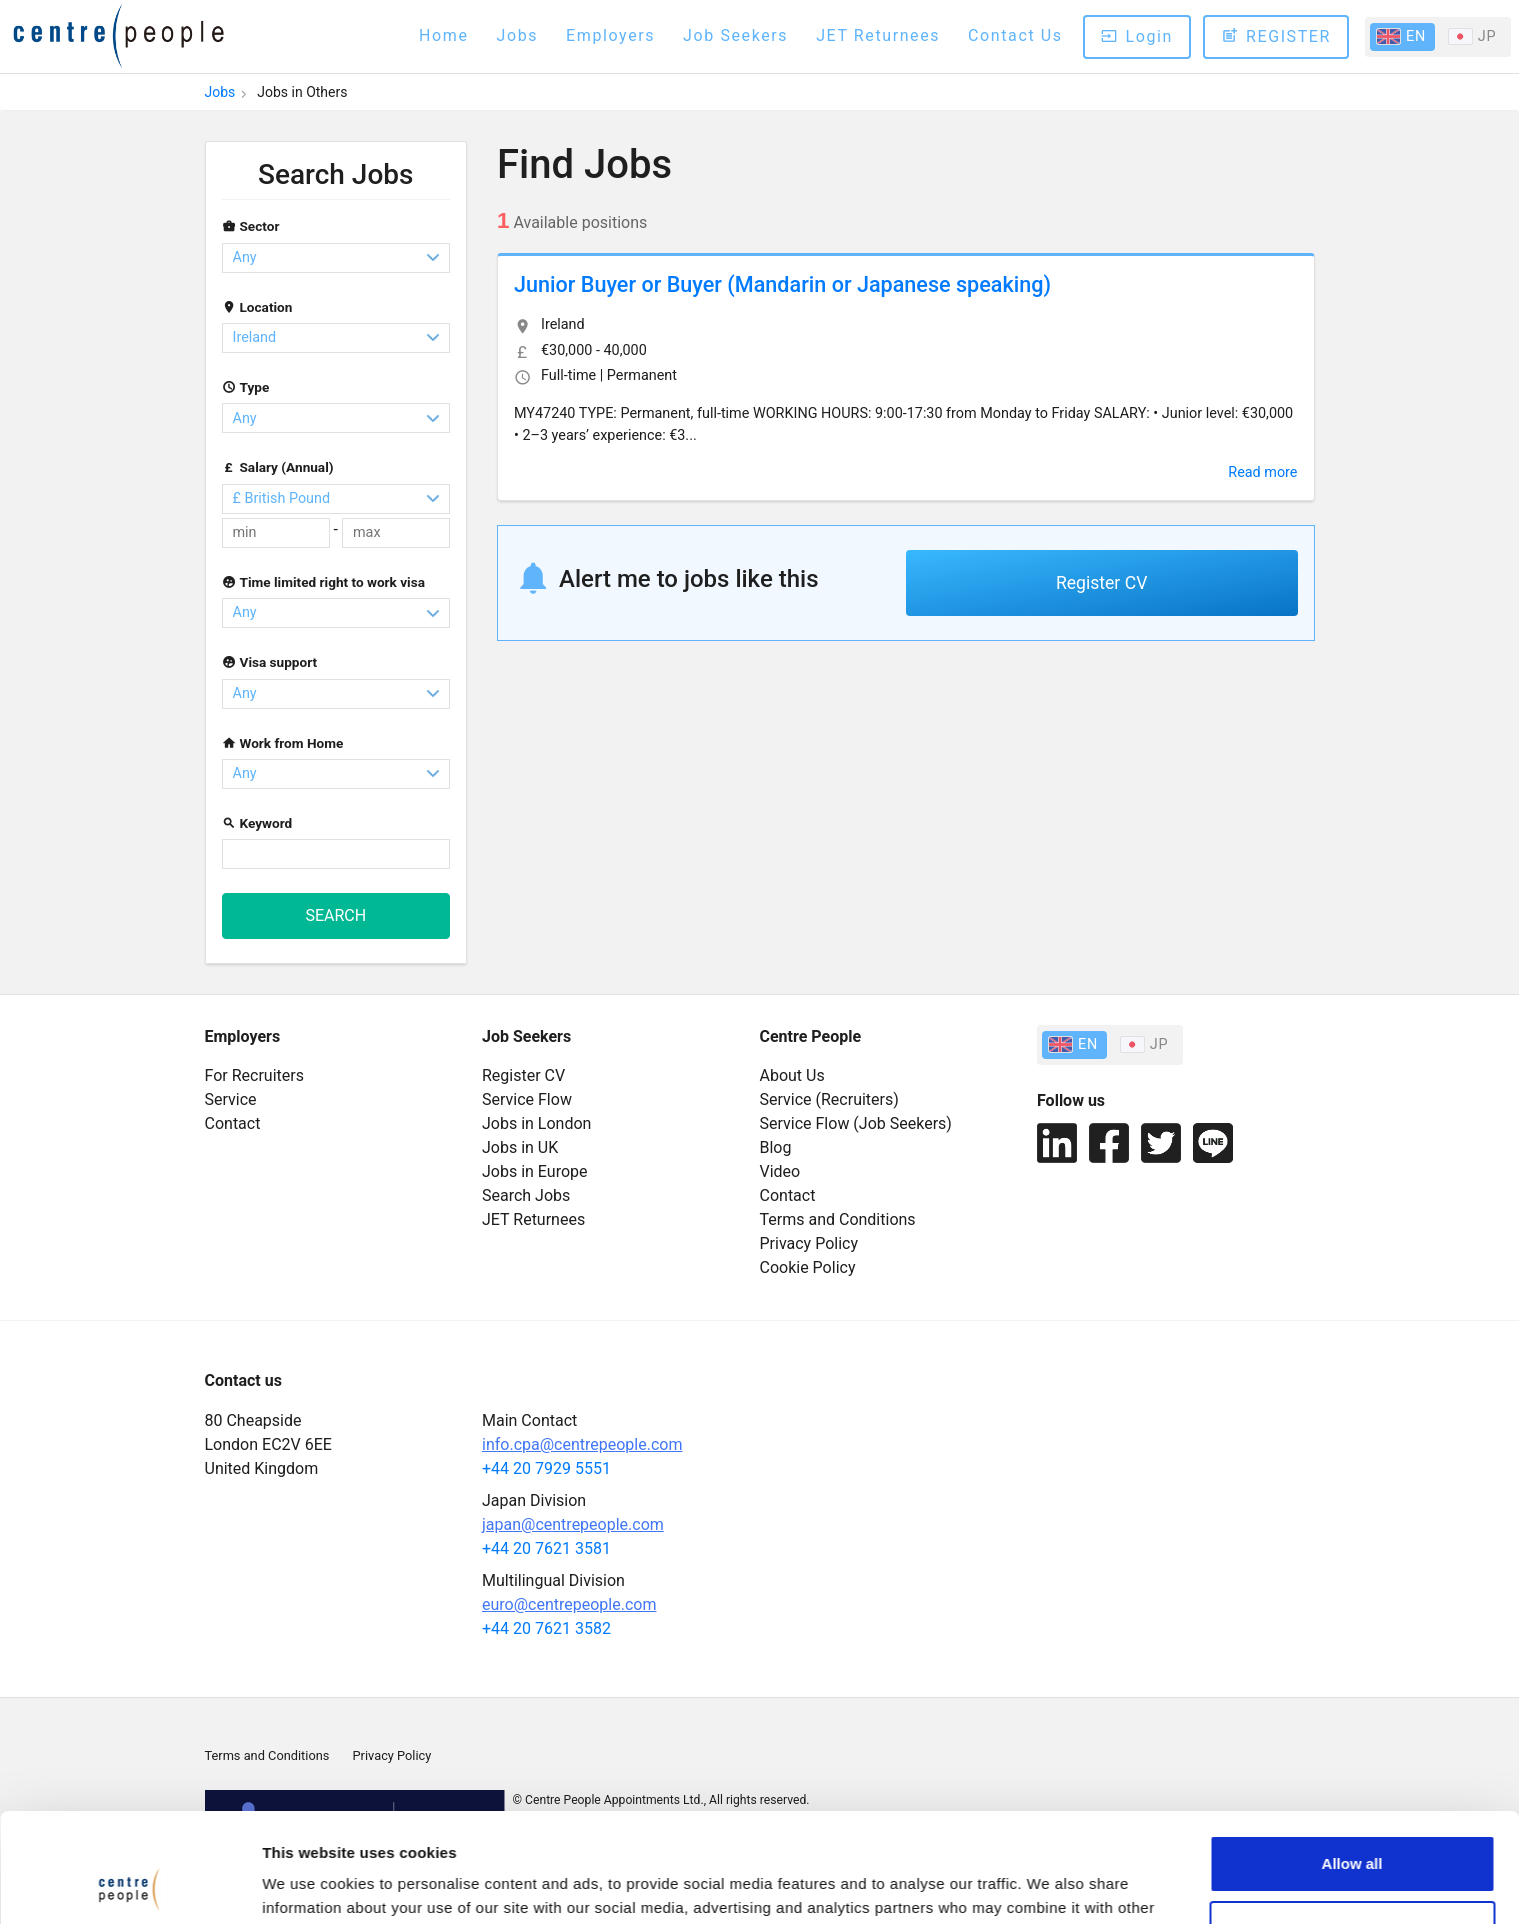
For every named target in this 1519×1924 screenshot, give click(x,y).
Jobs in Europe (535, 1171)
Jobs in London (536, 1123)
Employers (610, 35)
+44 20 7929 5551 (546, 1468)
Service (231, 1099)
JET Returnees (878, 35)
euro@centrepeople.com (569, 1604)
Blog (776, 1147)
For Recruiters (254, 1075)
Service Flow (527, 1099)
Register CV (1101, 583)
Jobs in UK (520, 1147)
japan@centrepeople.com (573, 1524)
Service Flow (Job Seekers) (856, 1123)
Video (780, 1171)
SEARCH (335, 915)
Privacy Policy (809, 1243)
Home (443, 35)
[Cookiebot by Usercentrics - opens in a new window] (129, 1885)
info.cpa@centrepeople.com (582, 1444)
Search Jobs (335, 174)
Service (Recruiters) (829, 1099)
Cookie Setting (315, 1884)
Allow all (1352, 1761)
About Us (792, 1075)
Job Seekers (735, 35)
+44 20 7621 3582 (546, 1628)
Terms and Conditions (838, 1219)
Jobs (518, 35)
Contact (233, 1123)
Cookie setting (1352, 1826)
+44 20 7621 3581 (546, 1548)
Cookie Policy (808, 1267)
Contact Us (1015, 35)
